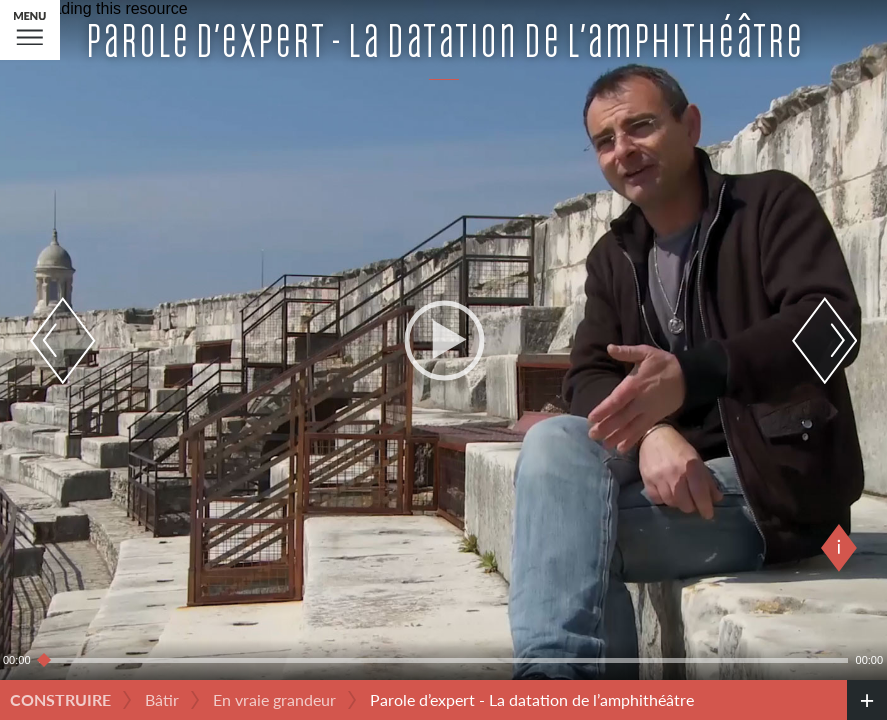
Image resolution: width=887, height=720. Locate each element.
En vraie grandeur (274, 699)
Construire (60, 699)
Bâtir (162, 699)
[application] (443, 340)
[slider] (443, 660)
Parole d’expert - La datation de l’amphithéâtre (532, 699)
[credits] (867, 700)
